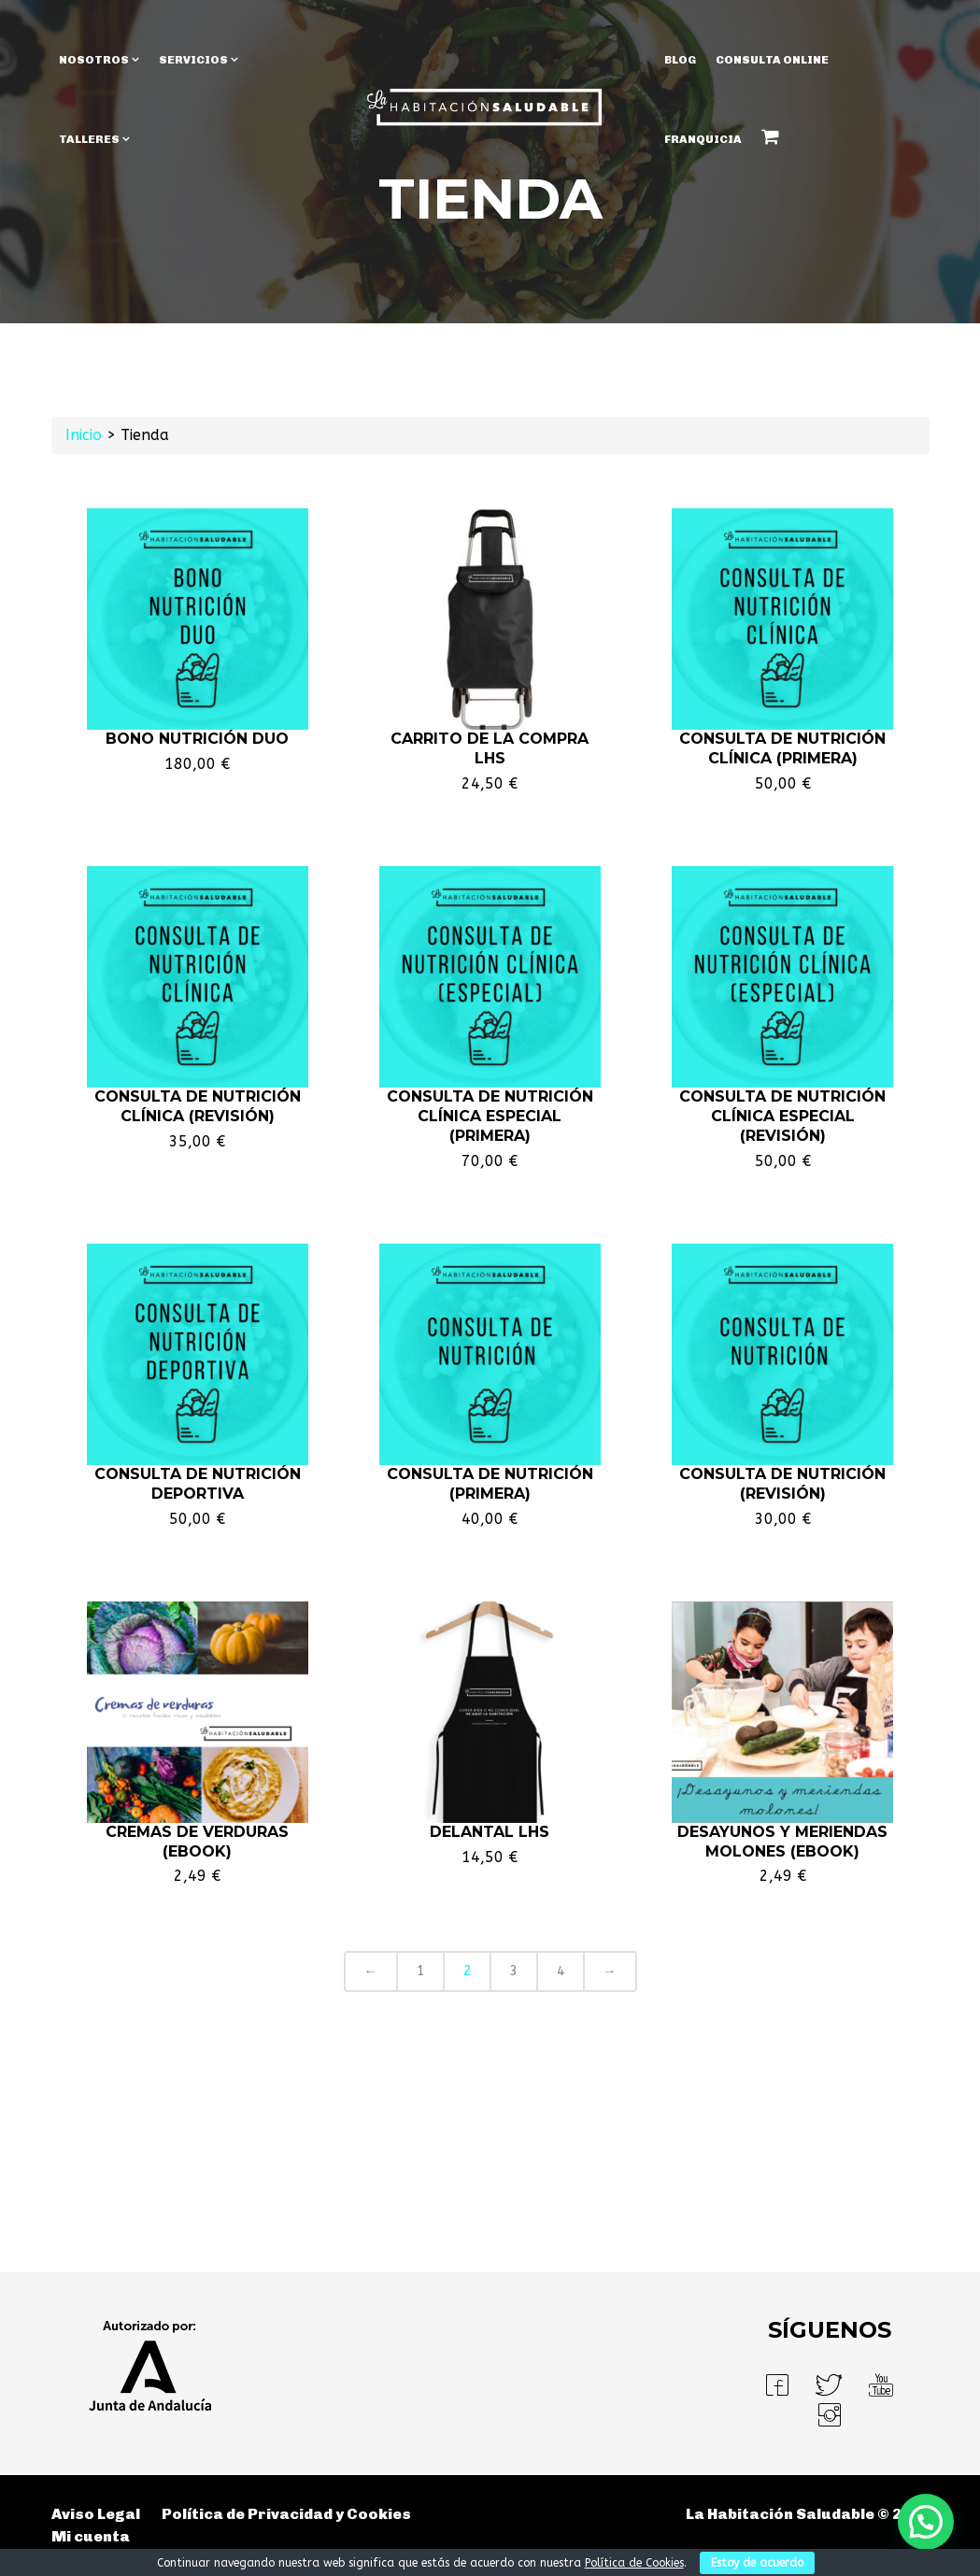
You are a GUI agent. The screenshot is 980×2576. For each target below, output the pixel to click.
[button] (926, 2522)
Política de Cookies (634, 2562)
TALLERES (89, 139)
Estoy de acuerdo (757, 2562)
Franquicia (703, 139)
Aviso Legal (95, 2514)
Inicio (83, 435)
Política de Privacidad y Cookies (286, 2514)
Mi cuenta (90, 2536)
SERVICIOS (193, 59)
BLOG (680, 59)
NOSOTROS (94, 59)
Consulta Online (772, 59)
